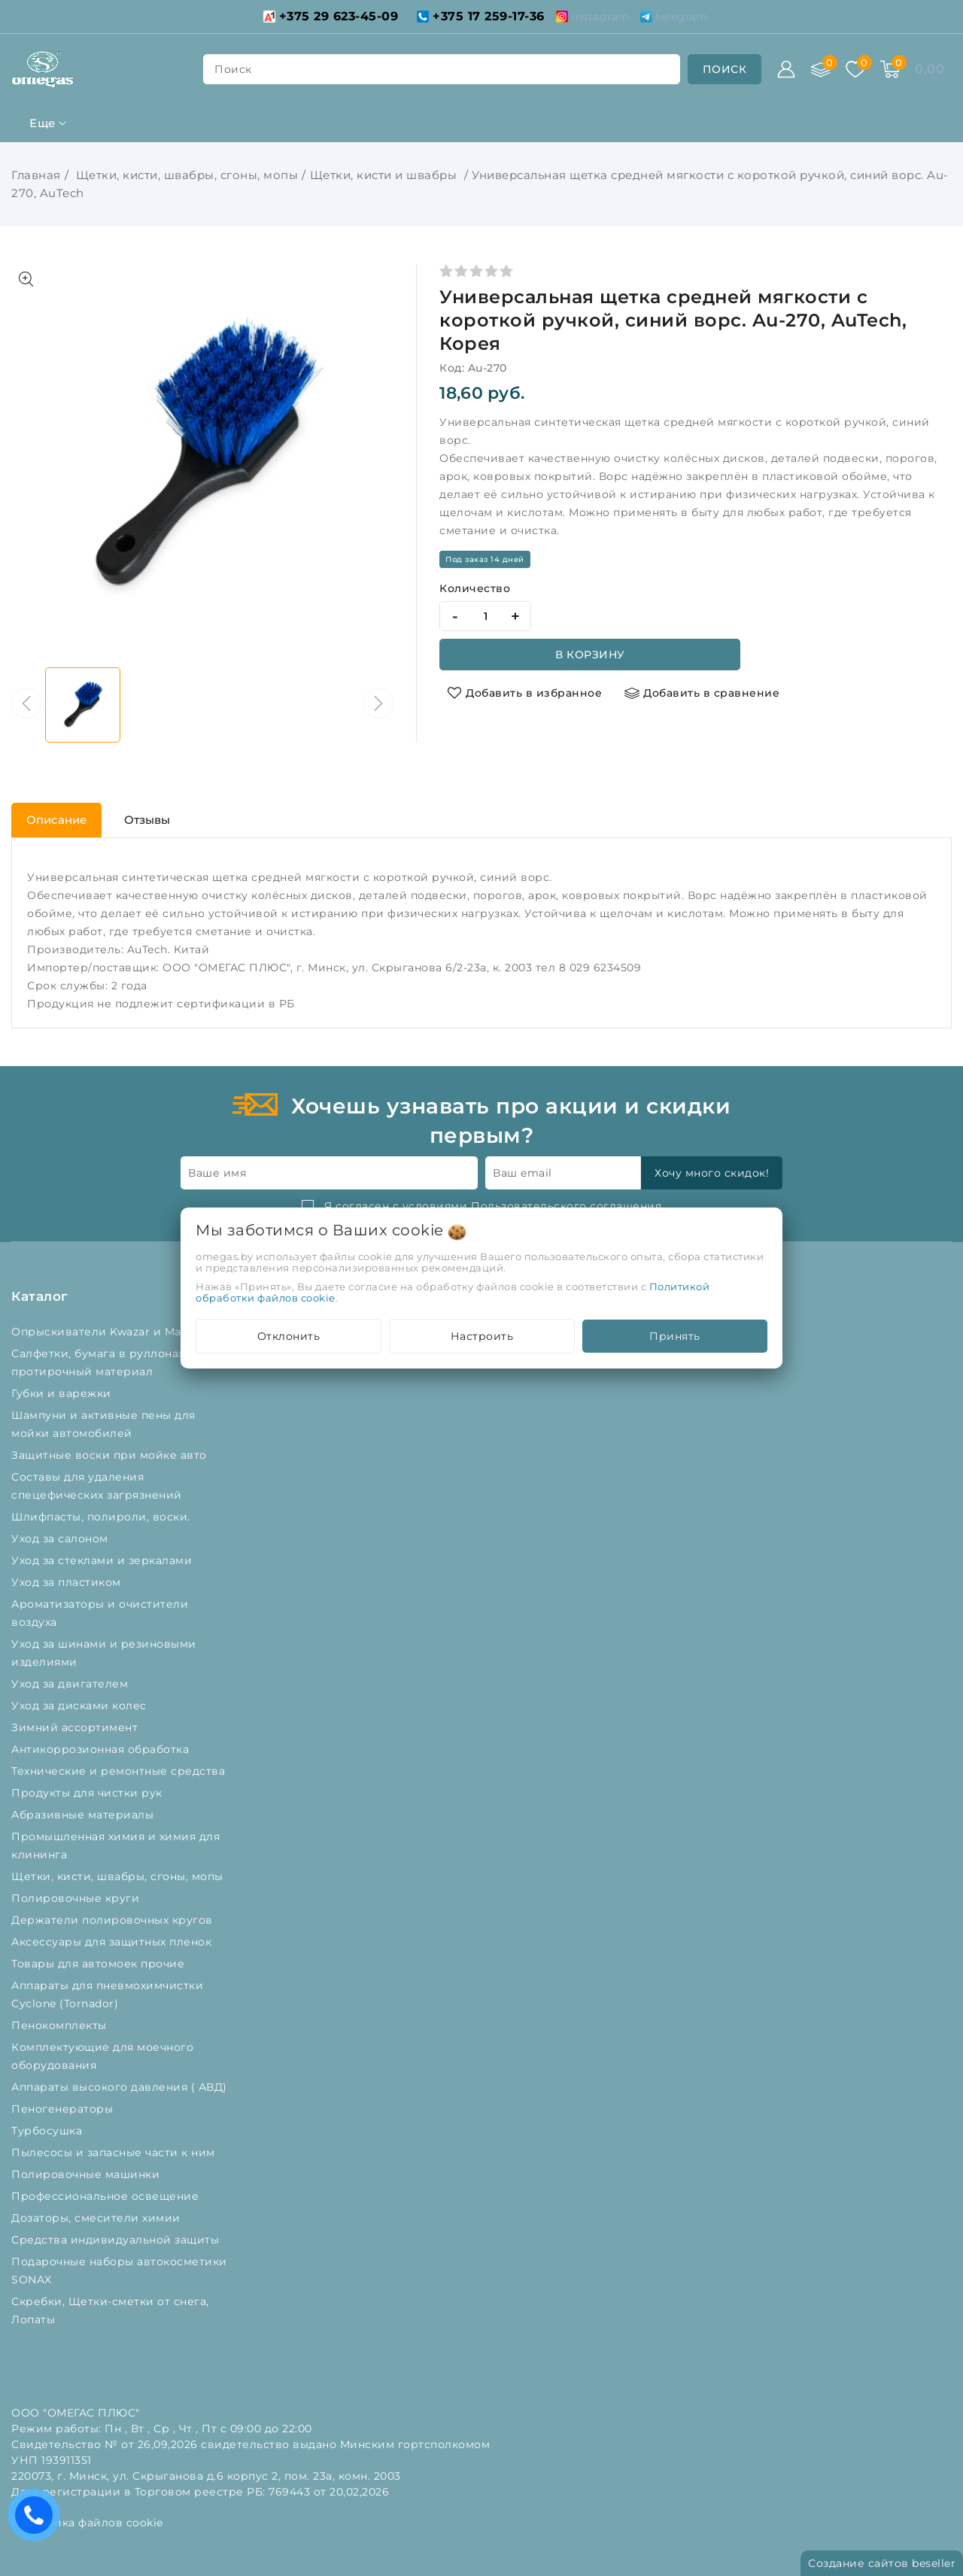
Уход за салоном (61, 1538)
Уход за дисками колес (80, 1705)
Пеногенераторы (64, 2109)
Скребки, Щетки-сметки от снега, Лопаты (110, 2310)
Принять (674, 1336)
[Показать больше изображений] (26, 279)
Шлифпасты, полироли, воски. (102, 1516)
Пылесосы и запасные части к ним (114, 2152)
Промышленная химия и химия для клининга (115, 1845)
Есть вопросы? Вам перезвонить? (37, 2520)
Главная (36, 175)
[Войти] (786, 69)
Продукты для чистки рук (88, 1793)
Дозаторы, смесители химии (97, 2218)
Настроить (482, 1336)
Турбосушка (48, 2130)
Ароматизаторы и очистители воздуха (99, 1613)
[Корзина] (890, 69)
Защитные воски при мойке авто (110, 1455)
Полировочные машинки (87, 2174)
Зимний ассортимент (76, 1727)
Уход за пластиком (67, 1582)
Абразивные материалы (84, 1814)
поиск (233, 69)
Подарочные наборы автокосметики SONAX (119, 2270)
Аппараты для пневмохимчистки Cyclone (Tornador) (107, 1994)
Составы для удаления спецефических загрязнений (98, 1486)
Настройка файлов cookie (87, 2522)
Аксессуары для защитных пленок (113, 1942)
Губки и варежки (64, 1393)
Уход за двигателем (71, 1683)
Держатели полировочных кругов (113, 1920)
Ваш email (522, 1173)
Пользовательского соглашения (566, 1206)
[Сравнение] (821, 69)
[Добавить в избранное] (524, 693)
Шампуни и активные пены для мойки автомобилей (103, 1424)
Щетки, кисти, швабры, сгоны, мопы (185, 175)
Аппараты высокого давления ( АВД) (120, 2087)
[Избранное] (855, 69)
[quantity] (485, 616)
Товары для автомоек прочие (99, 1963)
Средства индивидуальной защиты (117, 2239)
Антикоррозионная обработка (102, 1749)
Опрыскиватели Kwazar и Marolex (111, 1331)
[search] (725, 69)
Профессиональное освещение (106, 2196)
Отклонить (288, 1336)
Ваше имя (217, 1173)
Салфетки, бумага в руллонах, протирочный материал (99, 1362)
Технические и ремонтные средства (120, 1771)
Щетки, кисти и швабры (385, 175)
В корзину (590, 654)
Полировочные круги (78, 1898)
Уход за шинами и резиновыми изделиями (103, 1653)
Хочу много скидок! (712, 1173)
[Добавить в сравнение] (702, 693)
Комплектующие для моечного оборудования (102, 2056)
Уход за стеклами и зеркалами (103, 1560)
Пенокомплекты (60, 2025)
